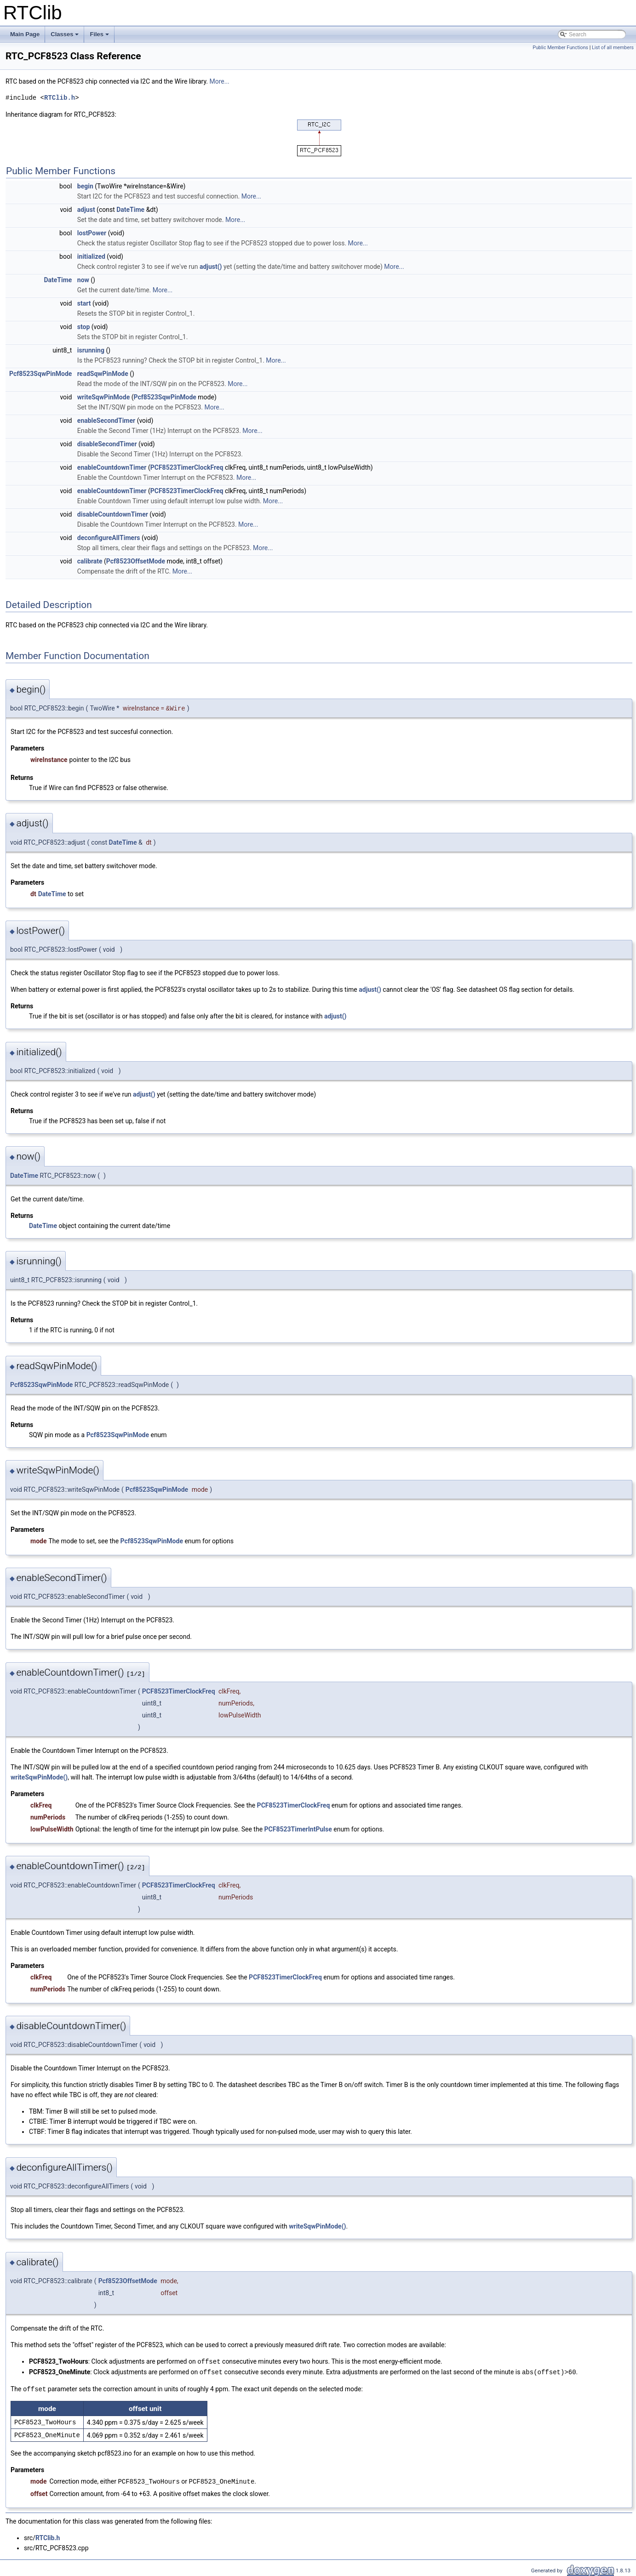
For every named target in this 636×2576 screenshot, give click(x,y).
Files (100, 37)
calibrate (90, 561)
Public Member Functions (560, 48)
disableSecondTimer (107, 444)
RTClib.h (59, 97)
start (84, 303)
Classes (65, 37)
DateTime (130, 209)
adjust (86, 209)
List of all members (613, 48)
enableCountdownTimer (112, 467)
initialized (91, 256)
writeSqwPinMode (103, 397)
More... (219, 81)
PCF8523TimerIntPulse (298, 1829)
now (83, 280)
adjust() (211, 266)
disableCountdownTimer (112, 514)
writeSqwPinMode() (39, 1777)
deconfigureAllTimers (108, 537)
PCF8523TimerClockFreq (186, 467)
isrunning (90, 350)
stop (83, 326)
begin (85, 186)
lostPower (91, 233)
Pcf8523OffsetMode (135, 561)
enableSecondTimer (106, 420)
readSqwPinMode (102, 373)
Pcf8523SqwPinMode (40, 373)
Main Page (25, 34)
